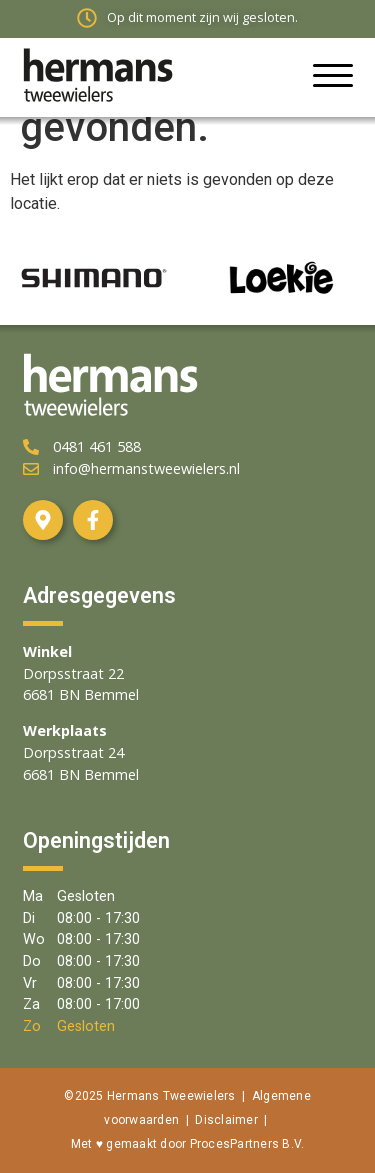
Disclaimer (226, 1120)
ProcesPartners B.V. (247, 1144)
